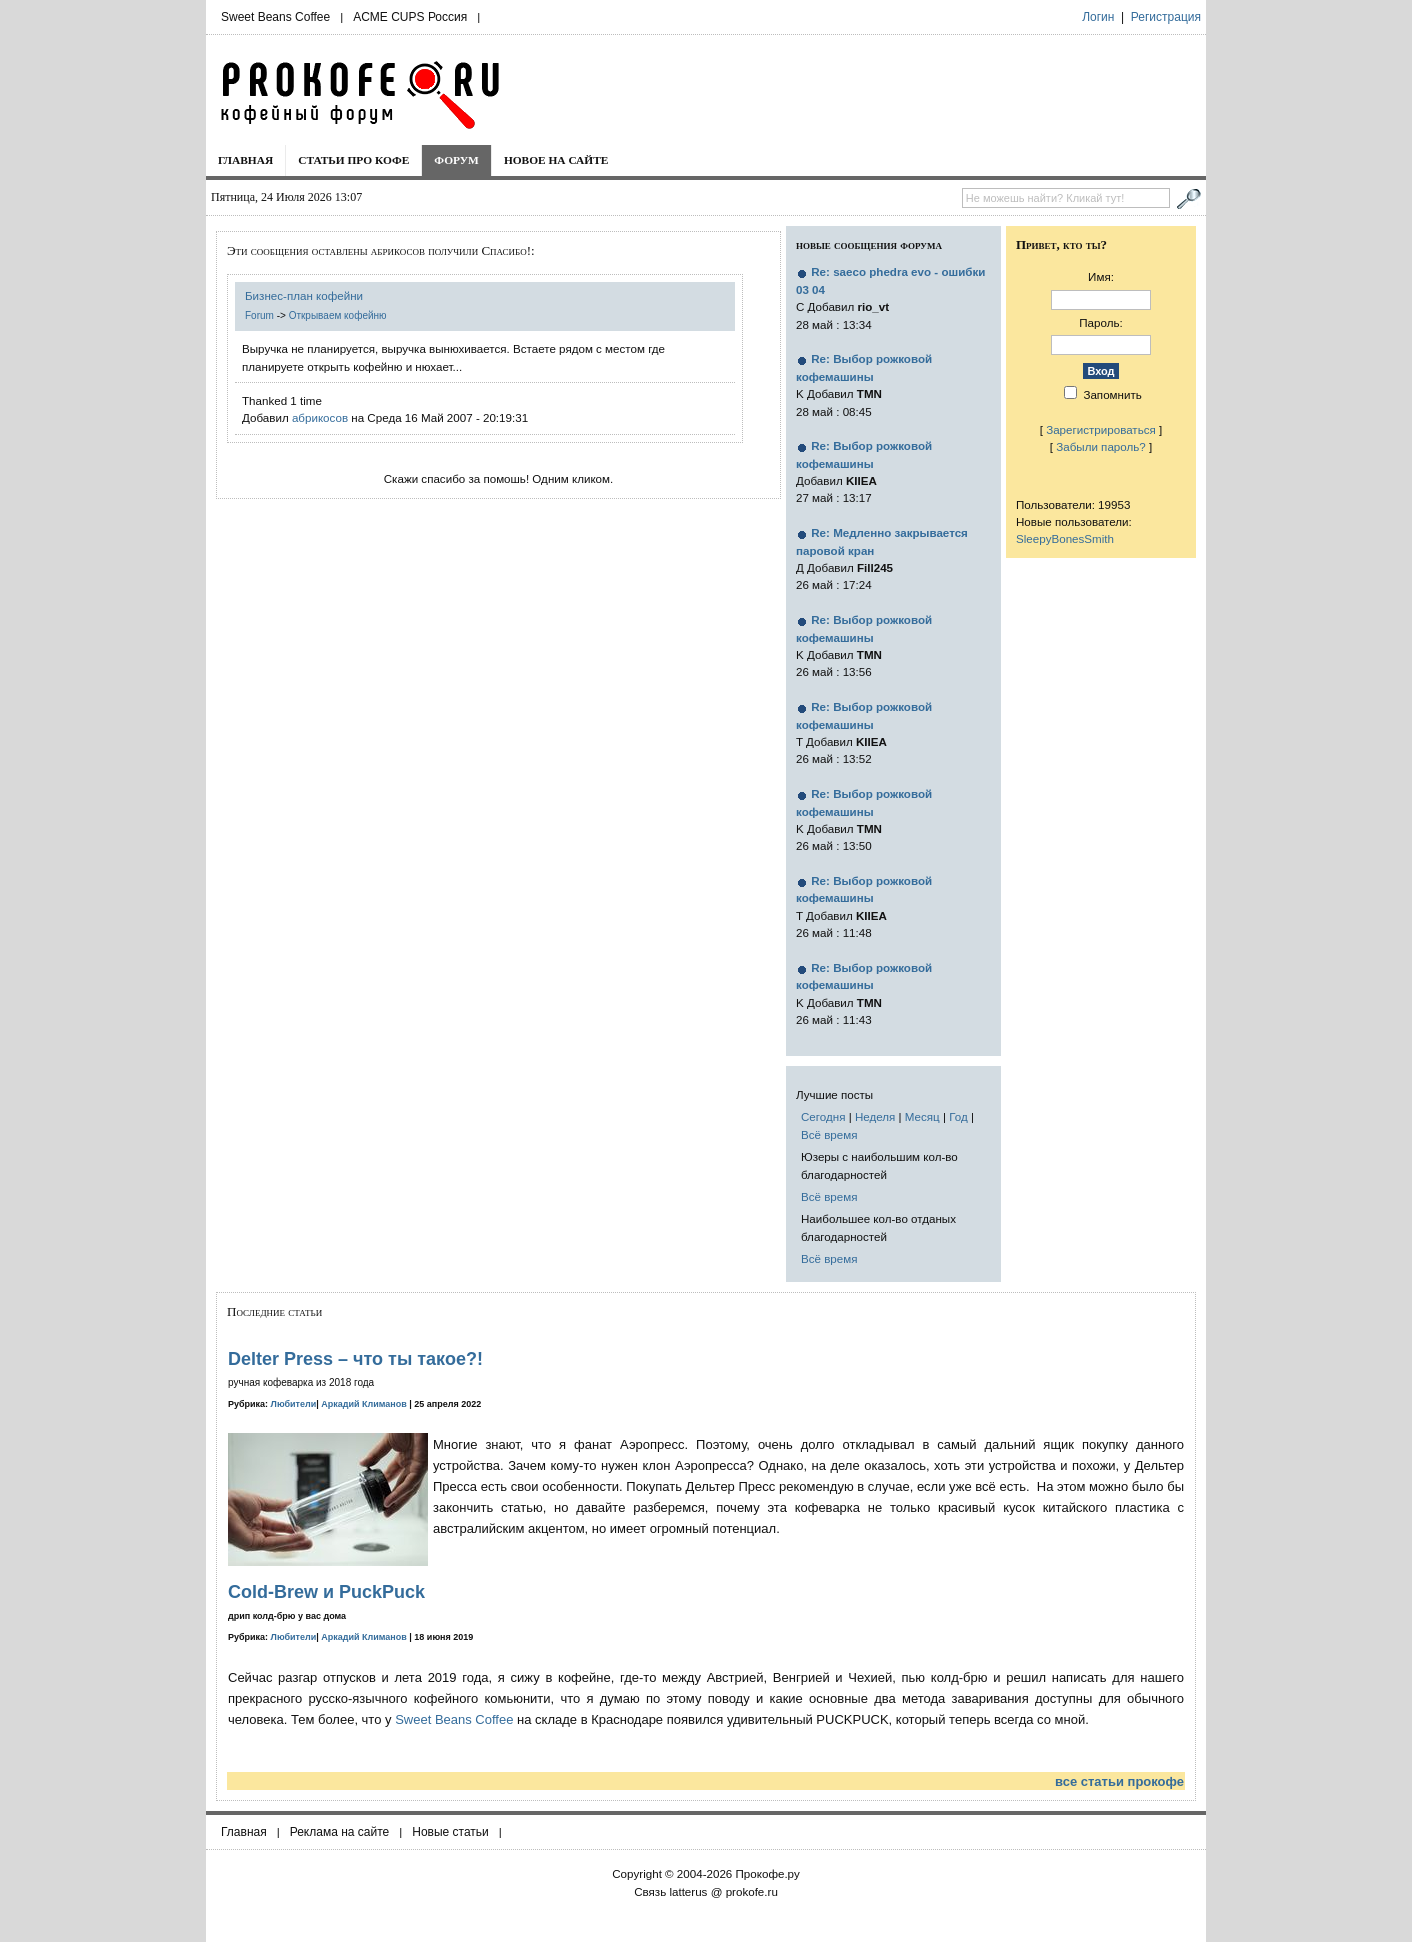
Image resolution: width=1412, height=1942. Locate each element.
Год (958, 1116)
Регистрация (1166, 17)
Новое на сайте (556, 160)
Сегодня (823, 1116)
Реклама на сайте (340, 1832)
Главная (245, 160)
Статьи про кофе (353, 160)
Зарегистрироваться (1101, 429)
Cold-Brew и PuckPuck (326, 1592)
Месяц (922, 1116)
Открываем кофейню (338, 315)
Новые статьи (450, 1832)
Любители (294, 1404)
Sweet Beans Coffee (275, 17)
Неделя (875, 1116)
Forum (259, 315)
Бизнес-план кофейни (304, 295)
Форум (456, 160)
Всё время (829, 1134)
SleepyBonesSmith (1065, 538)
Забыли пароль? (1101, 446)
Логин (1098, 17)
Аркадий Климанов (364, 1404)
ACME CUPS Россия (410, 17)
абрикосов (320, 417)
